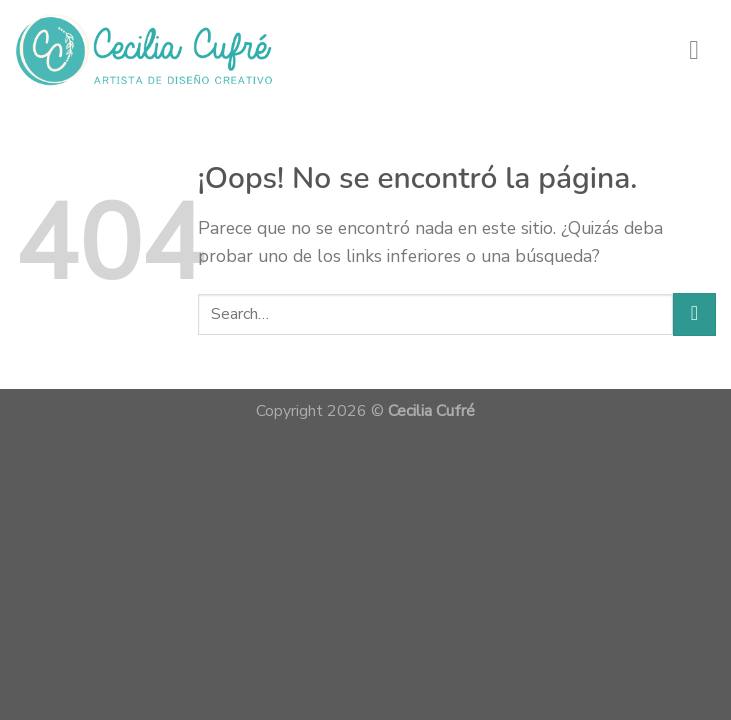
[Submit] (694, 314)
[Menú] (702, 50)
